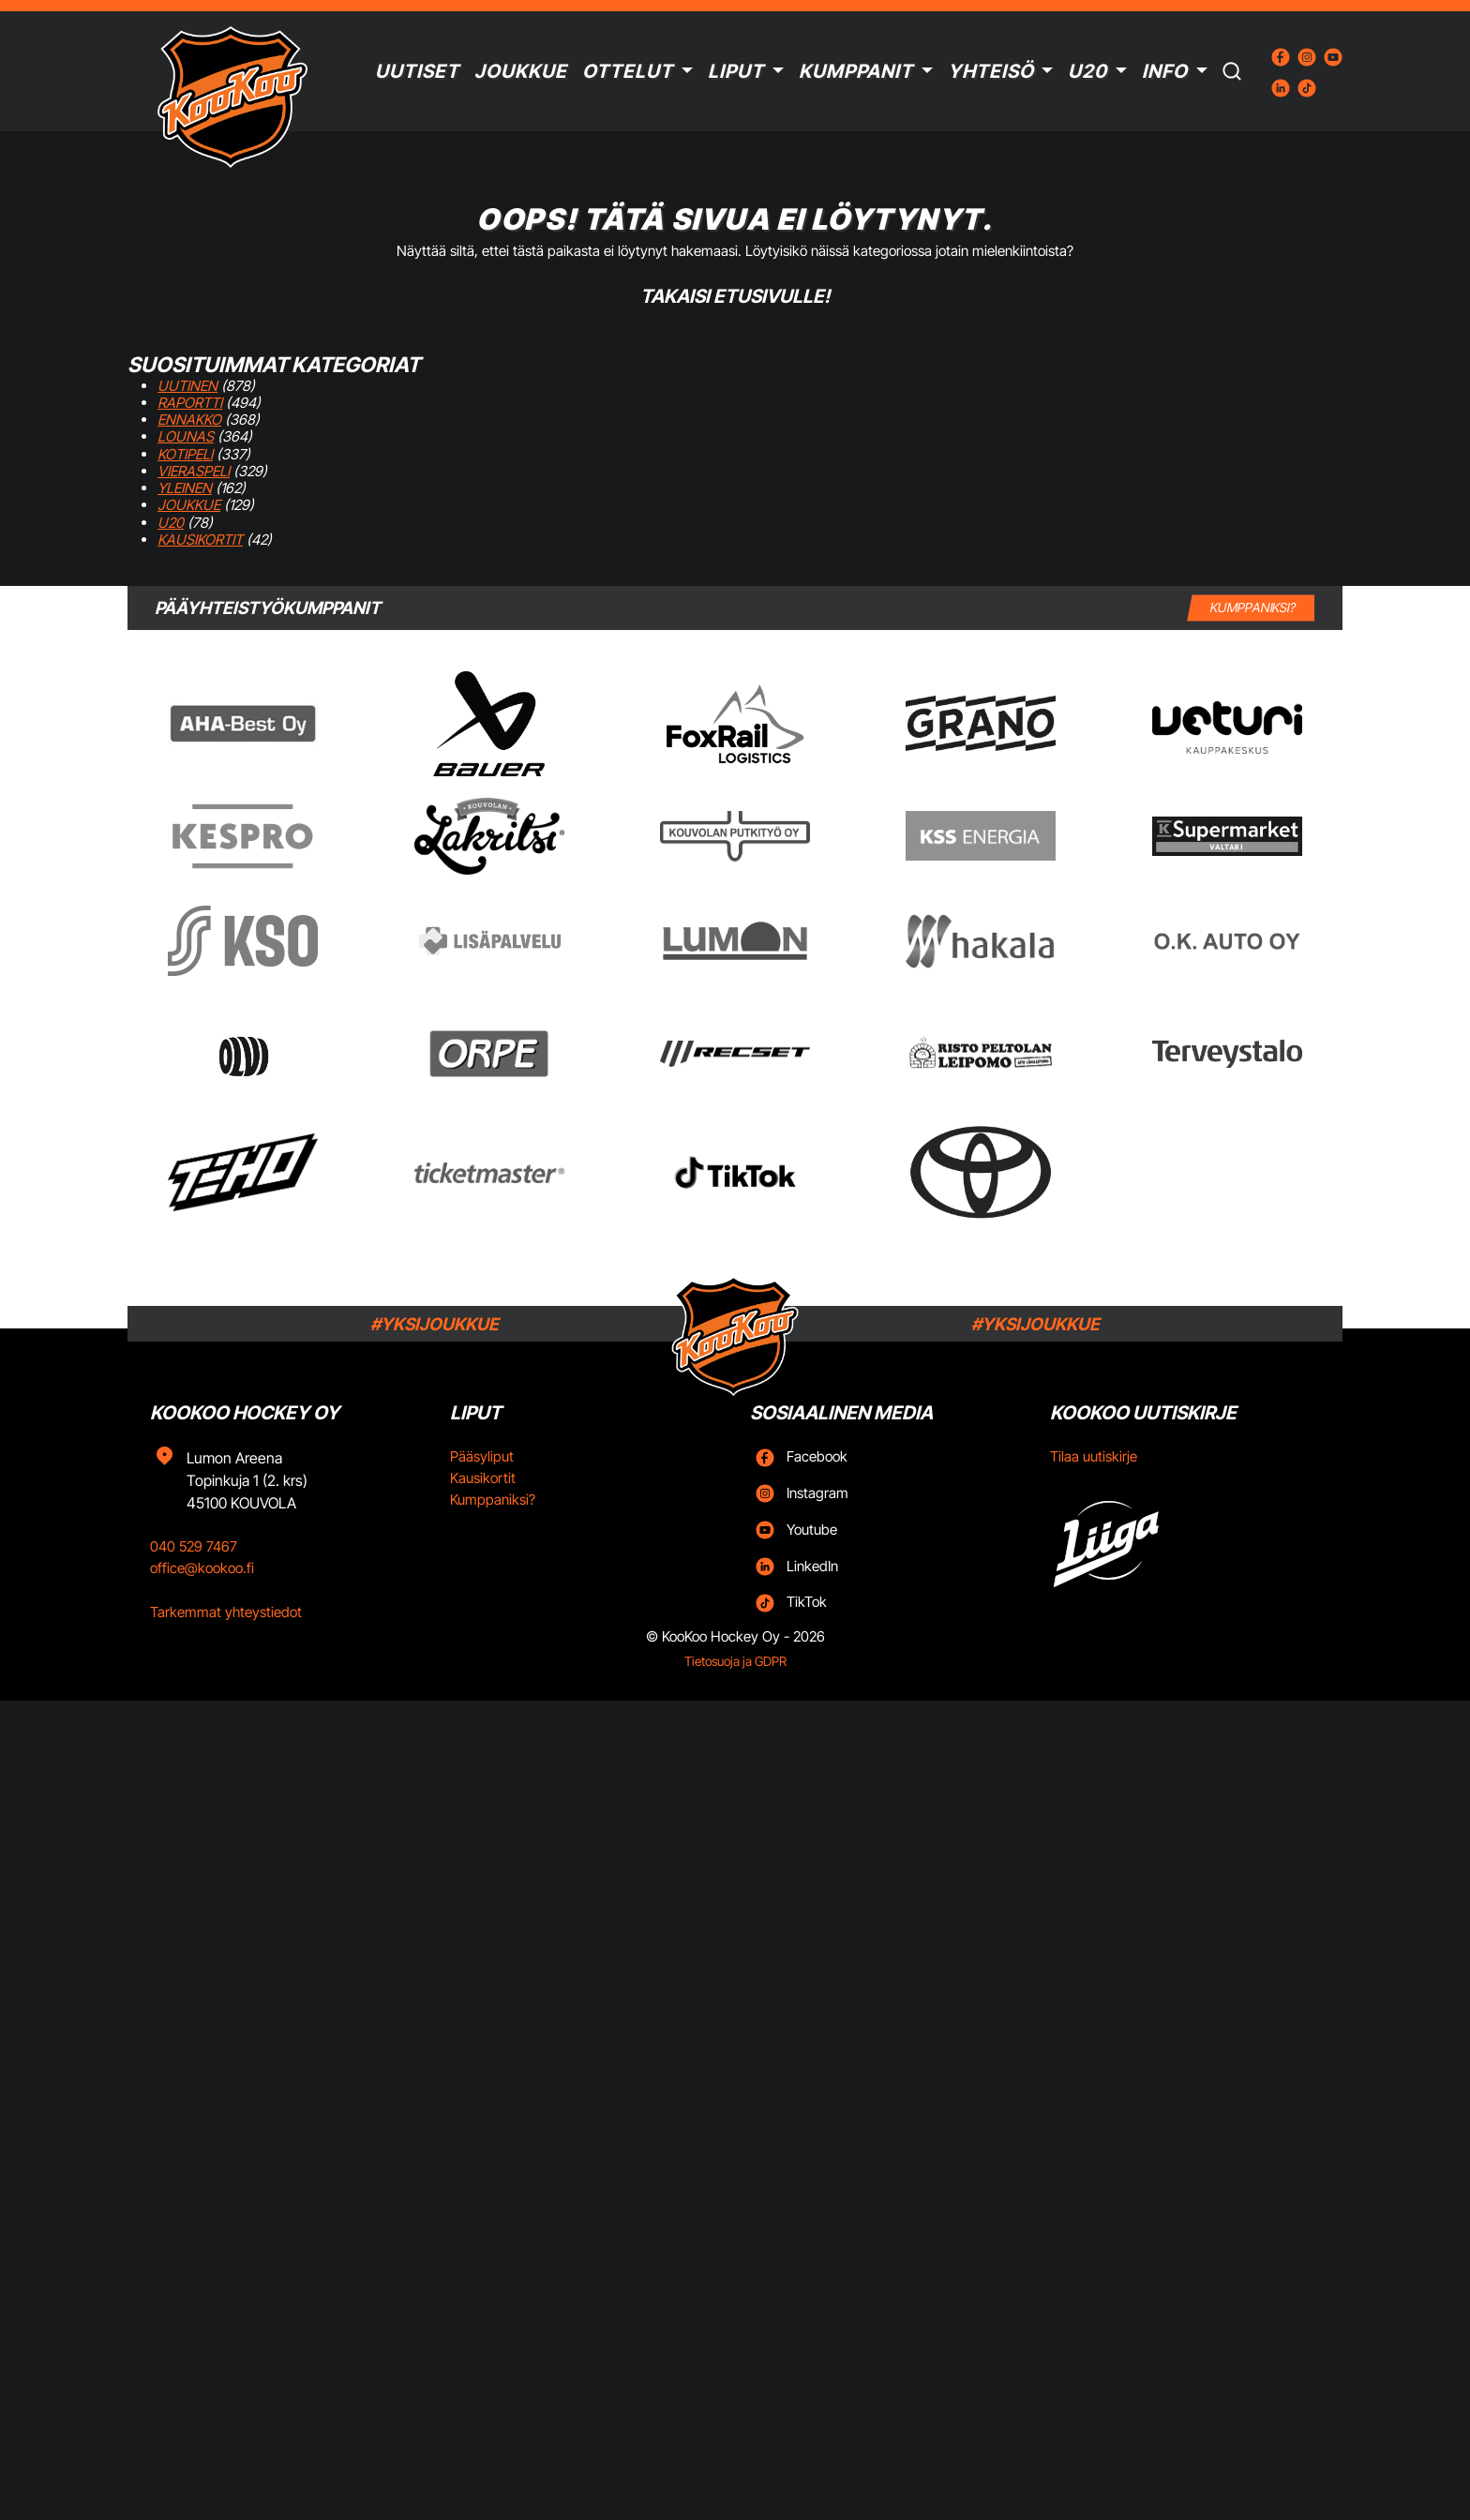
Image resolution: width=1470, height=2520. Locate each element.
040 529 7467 (193, 1546)
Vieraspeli (194, 471)
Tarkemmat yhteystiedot (226, 1612)
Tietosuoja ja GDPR (735, 1661)
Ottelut (627, 71)
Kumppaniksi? (492, 1499)
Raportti (190, 403)
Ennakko (189, 419)
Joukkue (520, 71)
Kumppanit (856, 71)
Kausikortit (200, 539)
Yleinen (185, 488)
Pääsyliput (482, 1456)
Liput (736, 71)
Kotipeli (185, 454)
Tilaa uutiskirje (1093, 1456)
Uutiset (417, 71)
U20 (1087, 71)
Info (1165, 71)
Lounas (186, 436)
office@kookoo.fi (202, 1568)
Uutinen (188, 386)
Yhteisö (991, 71)
